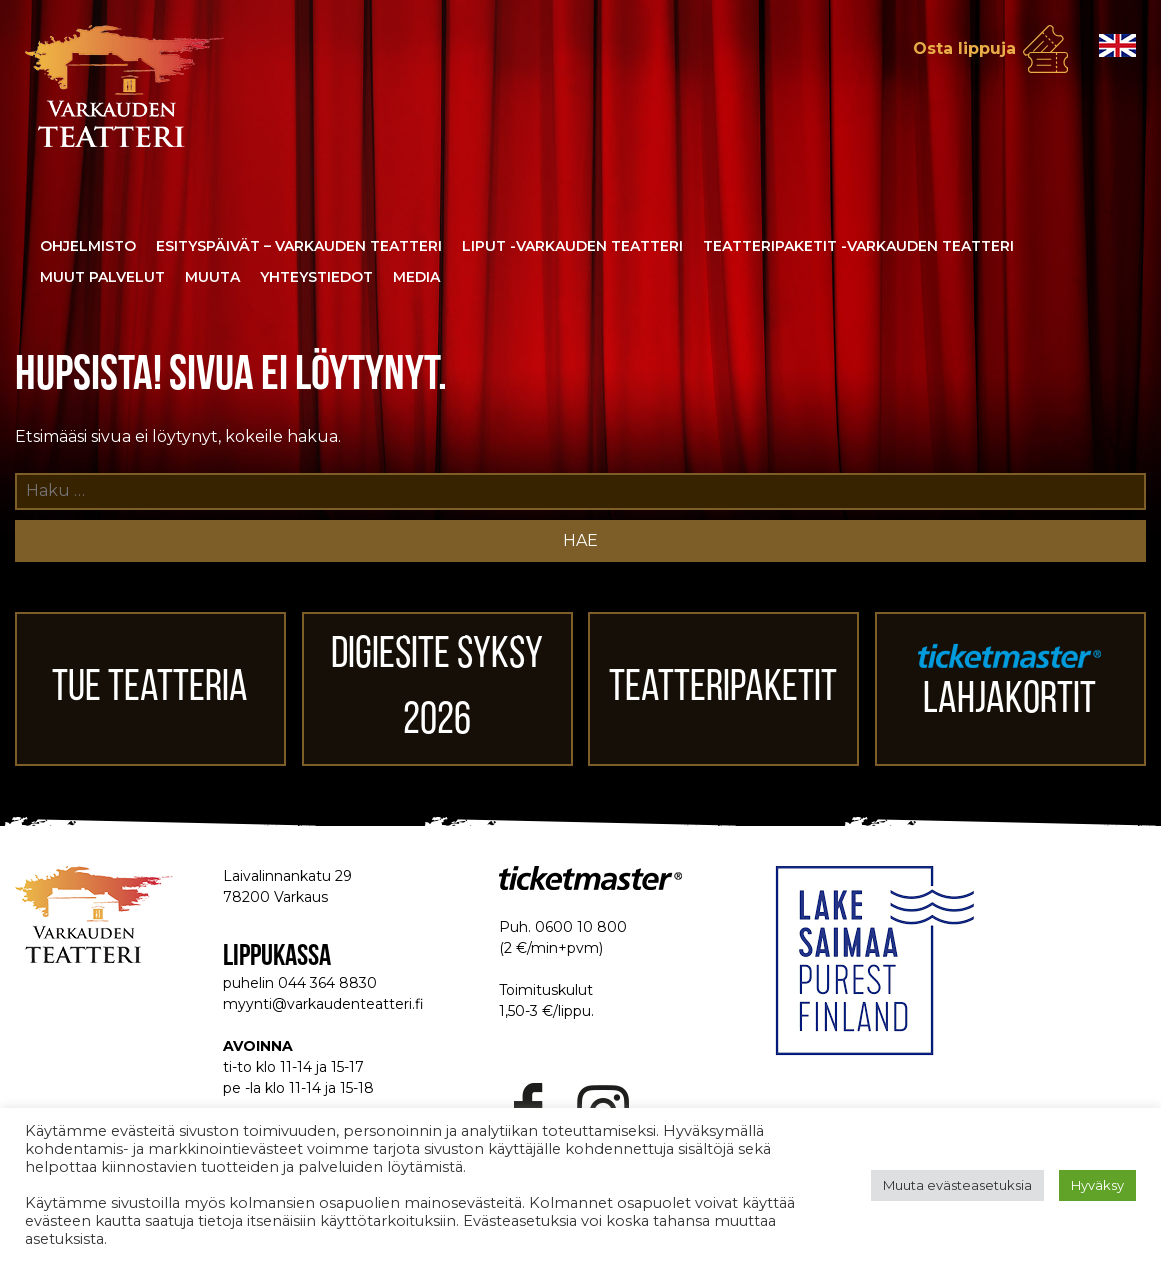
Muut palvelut (102, 277)
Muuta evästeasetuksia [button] (957, 1185)
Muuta (212, 277)
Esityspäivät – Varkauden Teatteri (299, 246)
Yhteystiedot (316, 277)
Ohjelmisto (88, 246)
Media (416, 277)
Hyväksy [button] (1097, 1185)
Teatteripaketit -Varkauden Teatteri (858, 246)
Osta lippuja (964, 48)
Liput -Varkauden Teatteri (572, 246)
